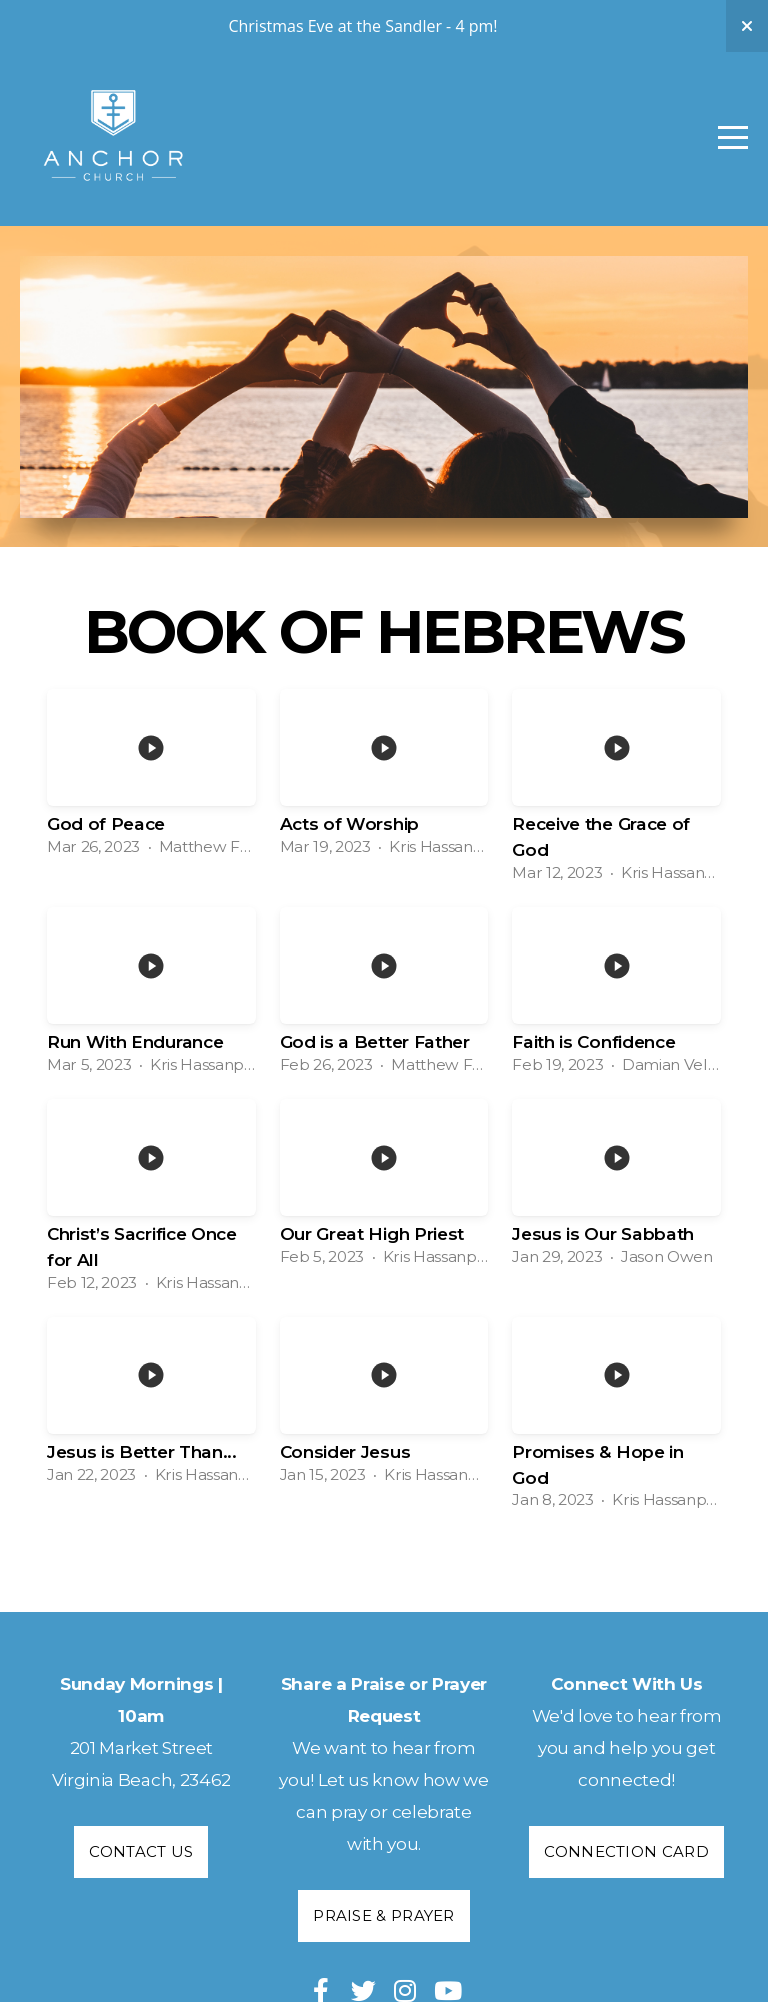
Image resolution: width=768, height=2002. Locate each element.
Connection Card (626, 1851)
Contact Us (141, 1851)
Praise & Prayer (384, 1915)
